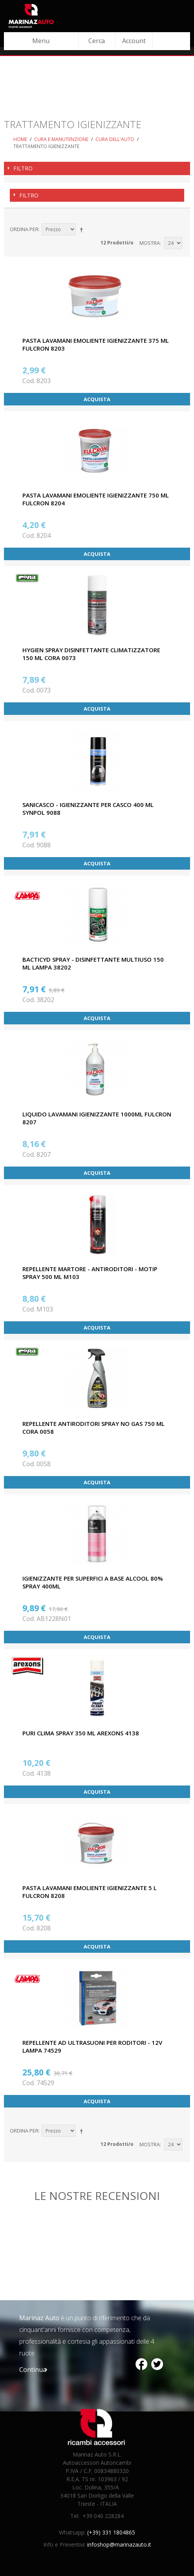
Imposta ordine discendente (83, 229)
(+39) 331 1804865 (111, 2532)
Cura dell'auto (114, 139)
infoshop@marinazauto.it (119, 2544)
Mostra (149, 242)
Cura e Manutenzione (61, 139)
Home (20, 139)
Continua (32, 2369)
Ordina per (24, 229)
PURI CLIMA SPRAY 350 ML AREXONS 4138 (80, 1733)
